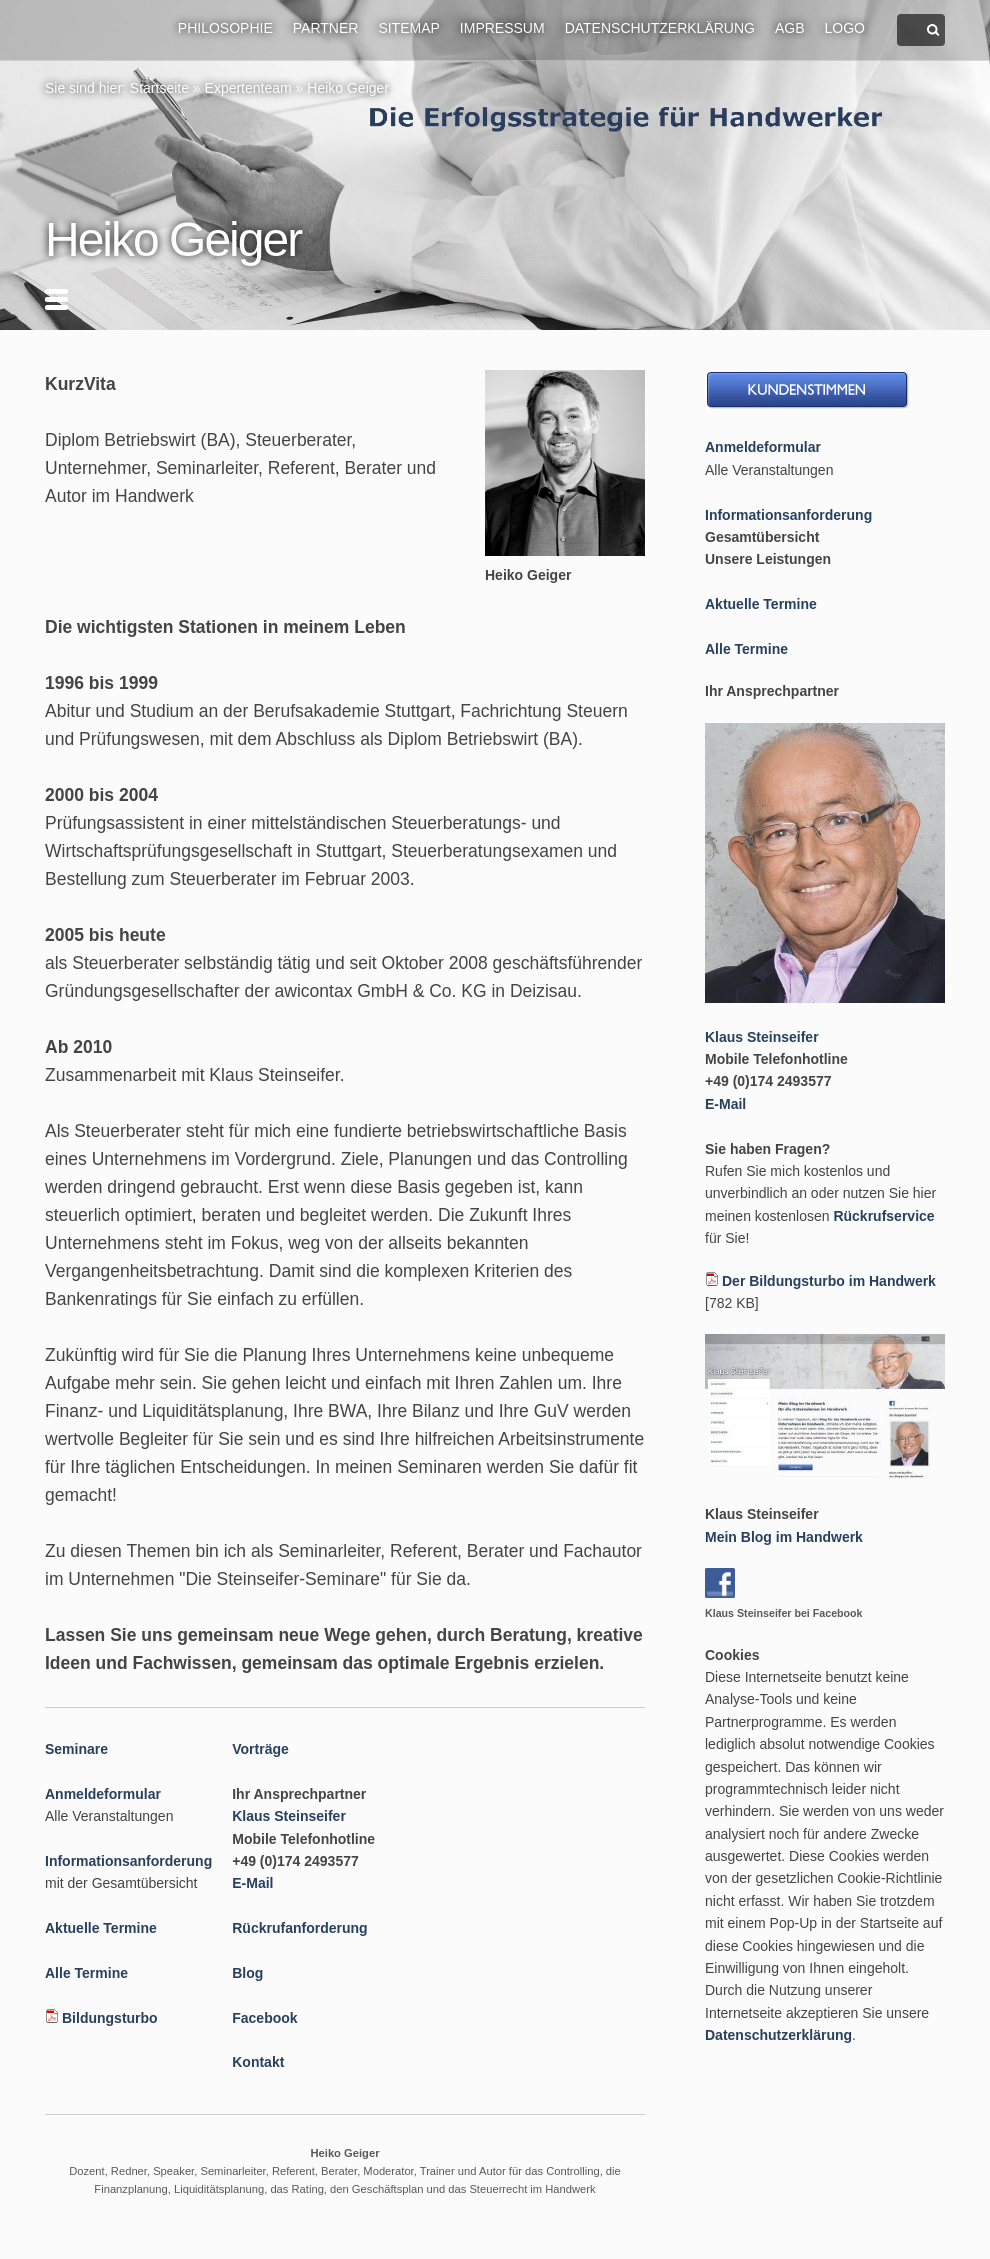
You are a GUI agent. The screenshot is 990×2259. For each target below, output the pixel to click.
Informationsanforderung (128, 1861)
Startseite (159, 88)
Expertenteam (248, 88)
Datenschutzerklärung (660, 28)
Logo (845, 28)
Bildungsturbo (110, 2018)
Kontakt (258, 2062)
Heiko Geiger (348, 88)
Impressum (502, 28)
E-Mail (252, 1883)
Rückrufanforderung (299, 1928)
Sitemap (408, 28)
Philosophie (225, 28)
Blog (247, 1973)
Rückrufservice (883, 1216)
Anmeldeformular (103, 1794)
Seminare (76, 1749)
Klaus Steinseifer (289, 1816)
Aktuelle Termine (101, 1928)
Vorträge (260, 1749)
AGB (790, 28)
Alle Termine (86, 1973)
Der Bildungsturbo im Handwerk (829, 1281)
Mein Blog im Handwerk (784, 1537)
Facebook (264, 2018)
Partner (326, 28)
